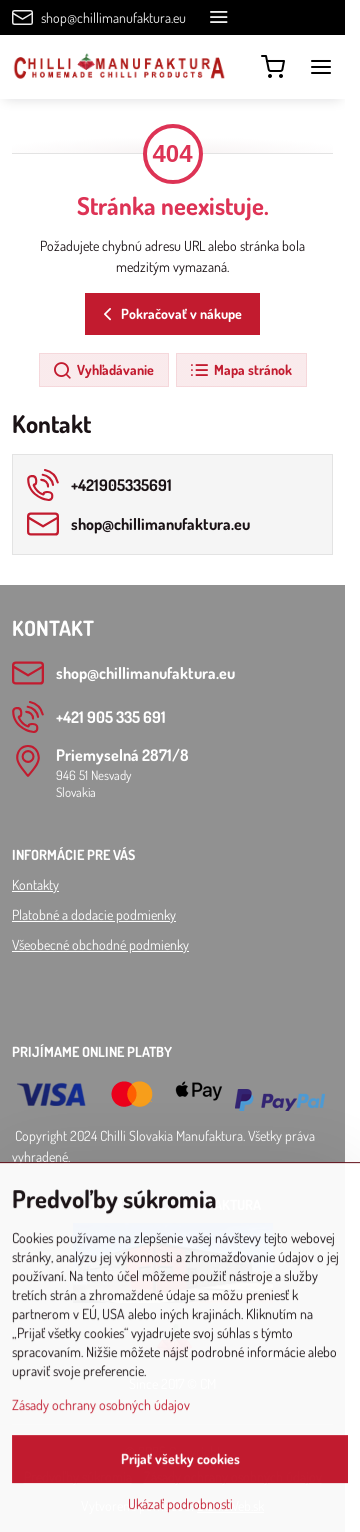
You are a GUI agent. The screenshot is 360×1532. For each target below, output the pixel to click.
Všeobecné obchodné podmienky (100, 944)
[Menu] (321, 67)
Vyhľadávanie (103, 371)
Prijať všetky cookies (180, 1484)
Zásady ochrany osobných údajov (101, 1430)
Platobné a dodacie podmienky (94, 914)
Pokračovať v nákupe (169, 314)
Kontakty (35, 884)
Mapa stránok (240, 371)
